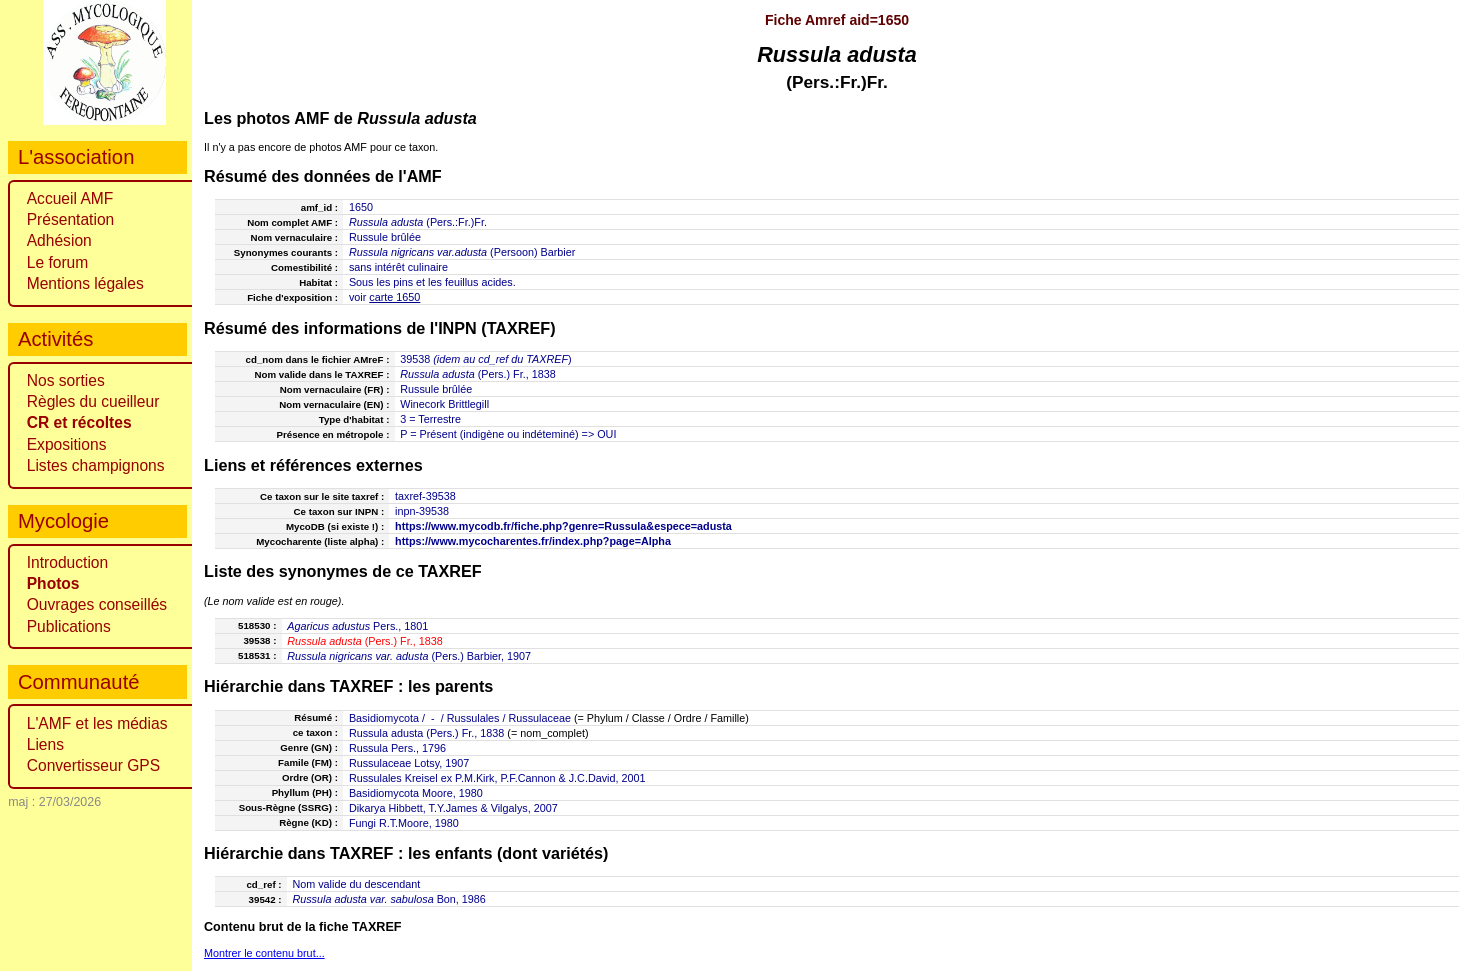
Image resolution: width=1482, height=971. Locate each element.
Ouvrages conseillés (97, 604)
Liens (45, 744)
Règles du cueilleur (93, 401)
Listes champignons (96, 465)
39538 (415, 359)
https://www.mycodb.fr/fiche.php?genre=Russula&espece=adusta (563, 526)
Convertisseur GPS (93, 765)
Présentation (71, 219)
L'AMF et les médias (97, 723)
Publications (69, 626)
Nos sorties (66, 380)
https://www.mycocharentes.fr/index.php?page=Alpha (533, 541)
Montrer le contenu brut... (264, 953)
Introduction (68, 562)
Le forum (58, 262)
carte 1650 (394, 297)
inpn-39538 (422, 511)
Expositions (67, 444)
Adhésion (59, 240)
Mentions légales (85, 283)
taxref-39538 (425, 496)
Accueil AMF (70, 198)
